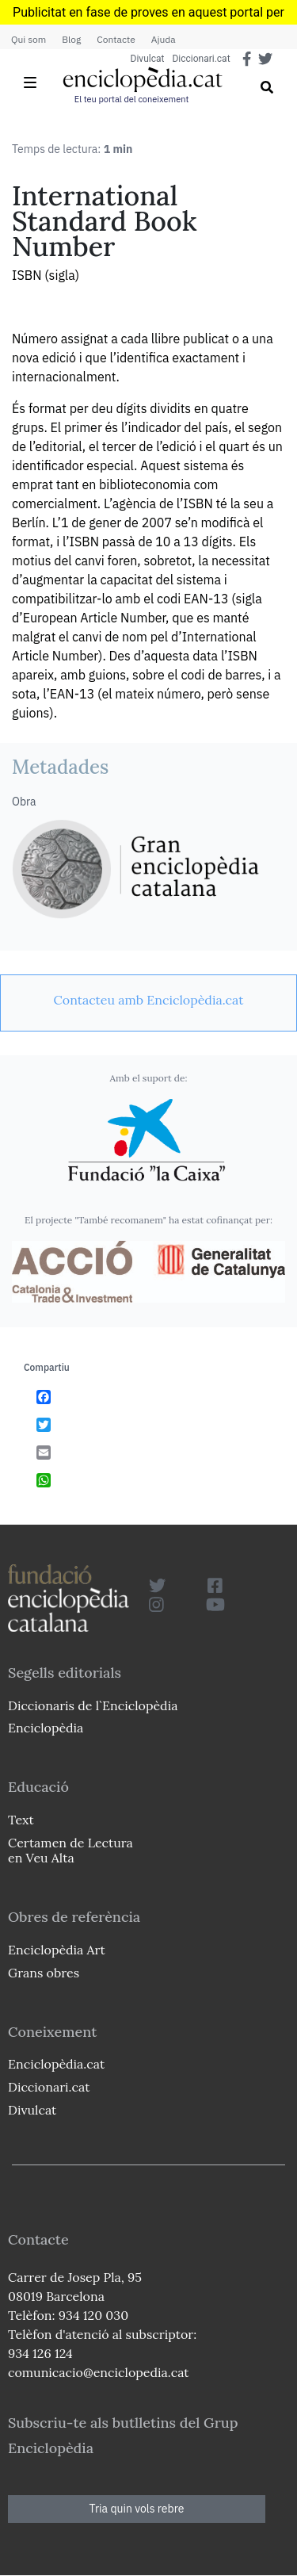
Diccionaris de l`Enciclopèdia (92, 1705)
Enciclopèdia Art (56, 1950)
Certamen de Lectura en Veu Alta (70, 1850)
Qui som (28, 39)
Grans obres (43, 1973)
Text (21, 1820)
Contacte (116, 39)
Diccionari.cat (201, 58)
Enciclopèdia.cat (56, 2064)
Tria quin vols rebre (137, 2508)
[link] (148, 999)
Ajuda (163, 39)
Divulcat (148, 58)
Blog (71, 39)
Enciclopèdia (45, 1728)
